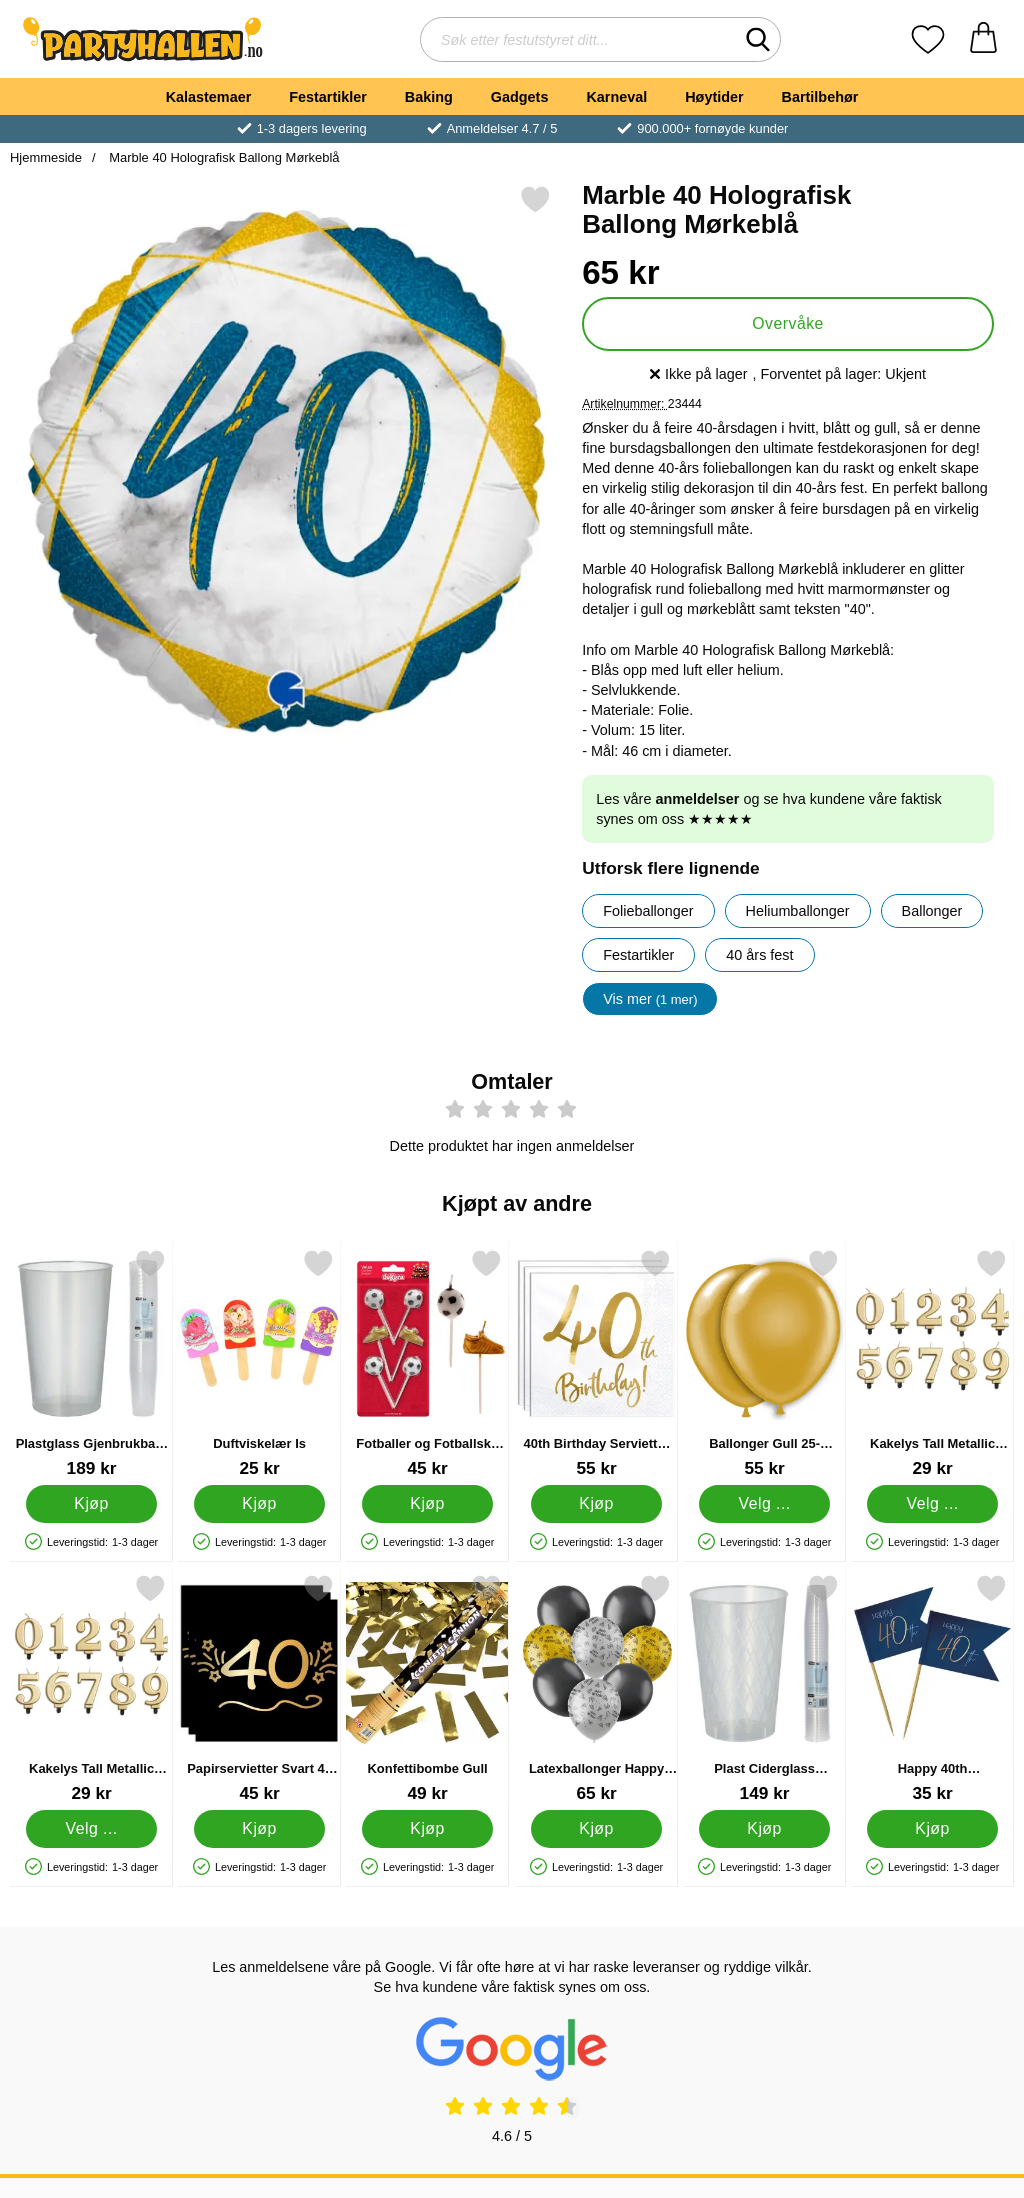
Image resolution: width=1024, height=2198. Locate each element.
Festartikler (328, 97)
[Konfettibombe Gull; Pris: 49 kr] (427, 1688)
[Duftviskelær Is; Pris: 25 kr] (259, 1363)
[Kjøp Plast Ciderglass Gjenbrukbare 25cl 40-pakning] (764, 1829)
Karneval (616, 97)
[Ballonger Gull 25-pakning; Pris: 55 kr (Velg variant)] (764, 1363)
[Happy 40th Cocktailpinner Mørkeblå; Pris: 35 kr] (932, 1688)
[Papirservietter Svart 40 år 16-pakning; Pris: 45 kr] (259, 1688)
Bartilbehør (820, 97)
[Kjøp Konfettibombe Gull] (428, 1829)
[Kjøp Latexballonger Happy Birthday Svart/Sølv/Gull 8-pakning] (596, 1829)
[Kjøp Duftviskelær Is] (259, 1504)
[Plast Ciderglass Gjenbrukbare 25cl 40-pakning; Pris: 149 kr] (764, 1688)
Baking (429, 97)
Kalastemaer (209, 97)
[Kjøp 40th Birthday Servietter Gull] (596, 1504)
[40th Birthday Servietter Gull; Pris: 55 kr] (596, 1363)
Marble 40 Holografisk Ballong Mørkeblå (223, 157)
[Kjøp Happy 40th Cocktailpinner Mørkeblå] (932, 1829)
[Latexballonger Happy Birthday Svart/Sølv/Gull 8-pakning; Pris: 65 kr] (596, 1688)
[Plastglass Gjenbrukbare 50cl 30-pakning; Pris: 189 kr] (91, 1363)
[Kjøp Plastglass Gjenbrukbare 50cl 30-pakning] (91, 1504)
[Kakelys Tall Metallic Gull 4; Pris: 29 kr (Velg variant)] (932, 1363)
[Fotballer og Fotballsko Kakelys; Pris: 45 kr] (427, 1363)
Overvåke (788, 323)
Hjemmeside (46, 157)
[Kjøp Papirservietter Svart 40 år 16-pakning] (259, 1829)
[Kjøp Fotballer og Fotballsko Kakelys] (428, 1504)
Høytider (714, 97)
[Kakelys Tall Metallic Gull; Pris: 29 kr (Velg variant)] (91, 1688)
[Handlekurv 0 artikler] (983, 39)
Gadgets (520, 97)
